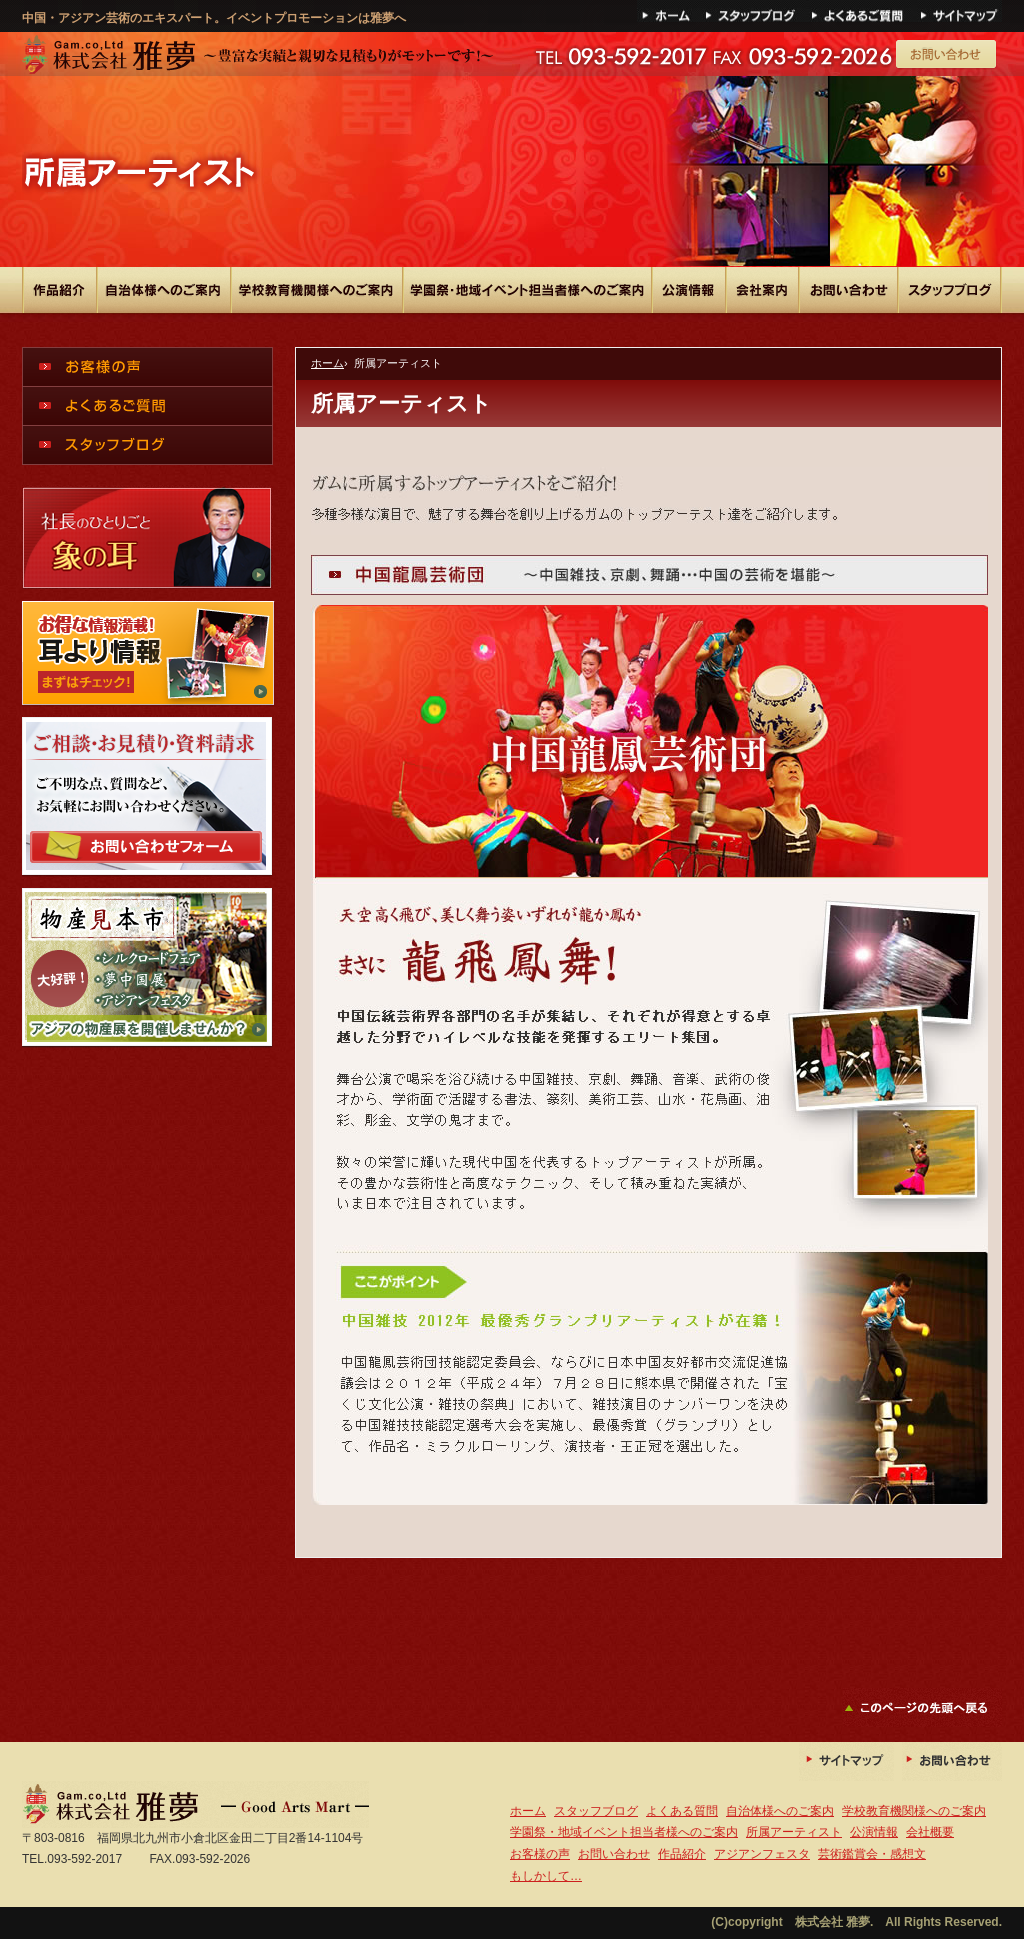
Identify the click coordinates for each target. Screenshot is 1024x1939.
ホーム (669, 11)
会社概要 (930, 1832)
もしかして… (546, 1876)
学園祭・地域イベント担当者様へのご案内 (624, 1832)
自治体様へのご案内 (780, 1811)
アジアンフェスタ (762, 1854)
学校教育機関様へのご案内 (914, 1811)
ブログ (755, 11)
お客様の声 (540, 1854)
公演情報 (874, 1832)
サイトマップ (960, 11)
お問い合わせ (952, 1761)
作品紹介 (682, 1854)
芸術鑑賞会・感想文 (872, 1854)
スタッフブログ (596, 1811)
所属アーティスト (794, 1832)
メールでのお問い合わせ (947, 55)
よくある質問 (863, 11)
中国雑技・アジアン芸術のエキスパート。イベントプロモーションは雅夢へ (257, 56)
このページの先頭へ (922, 1707)
